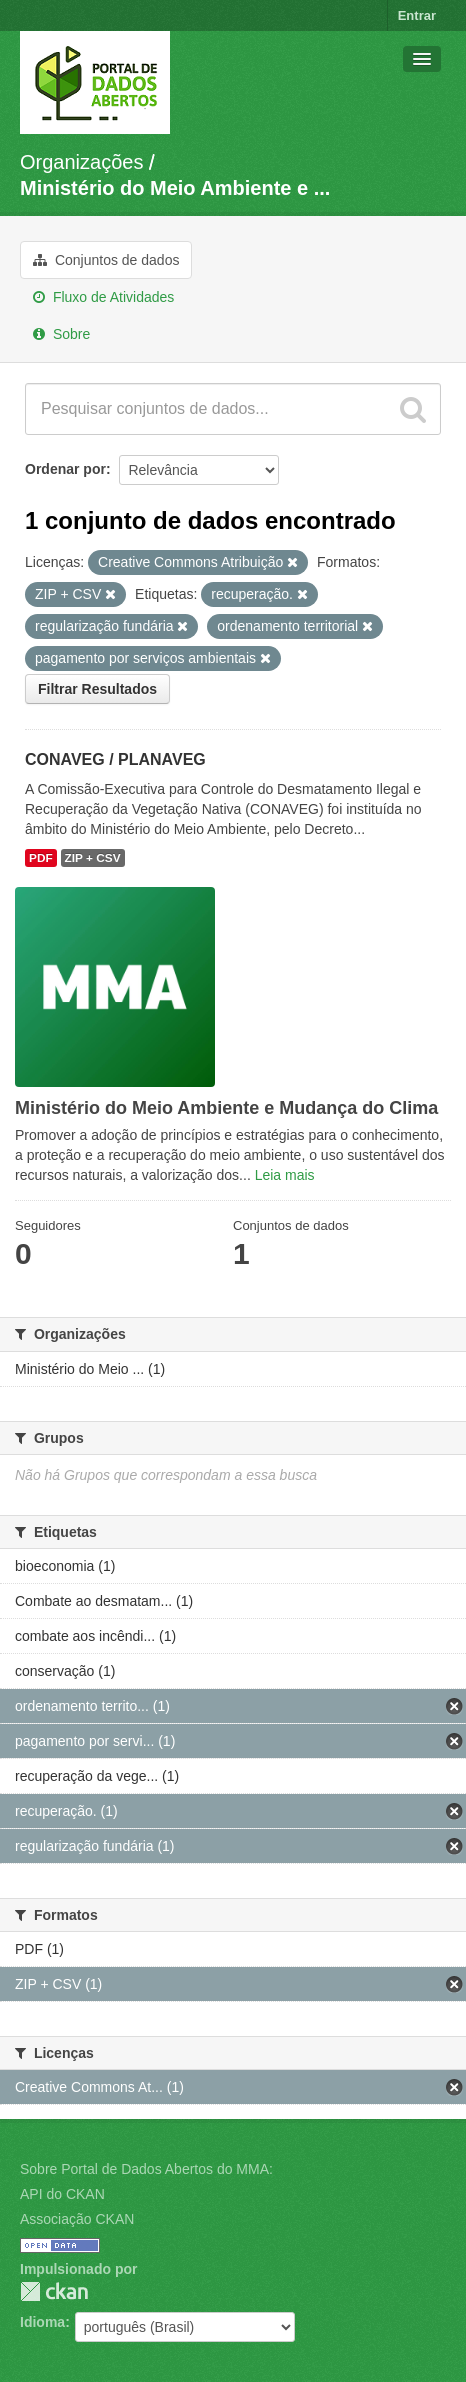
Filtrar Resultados (97, 689)
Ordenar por (65, 469)
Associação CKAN (77, 2219)
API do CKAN (62, 2194)
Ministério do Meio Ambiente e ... (175, 188)
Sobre (61, 334)
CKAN (54, 2291)
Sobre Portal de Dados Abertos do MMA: (146, 2169)
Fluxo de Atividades (103, 297)
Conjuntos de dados (106, 260)
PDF (41, 858)
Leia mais (285, 1175)
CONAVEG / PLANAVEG (115, 759)
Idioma (42, 2322)
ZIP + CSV (93, 858)
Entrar (417, 15)
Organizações (81, 162)
